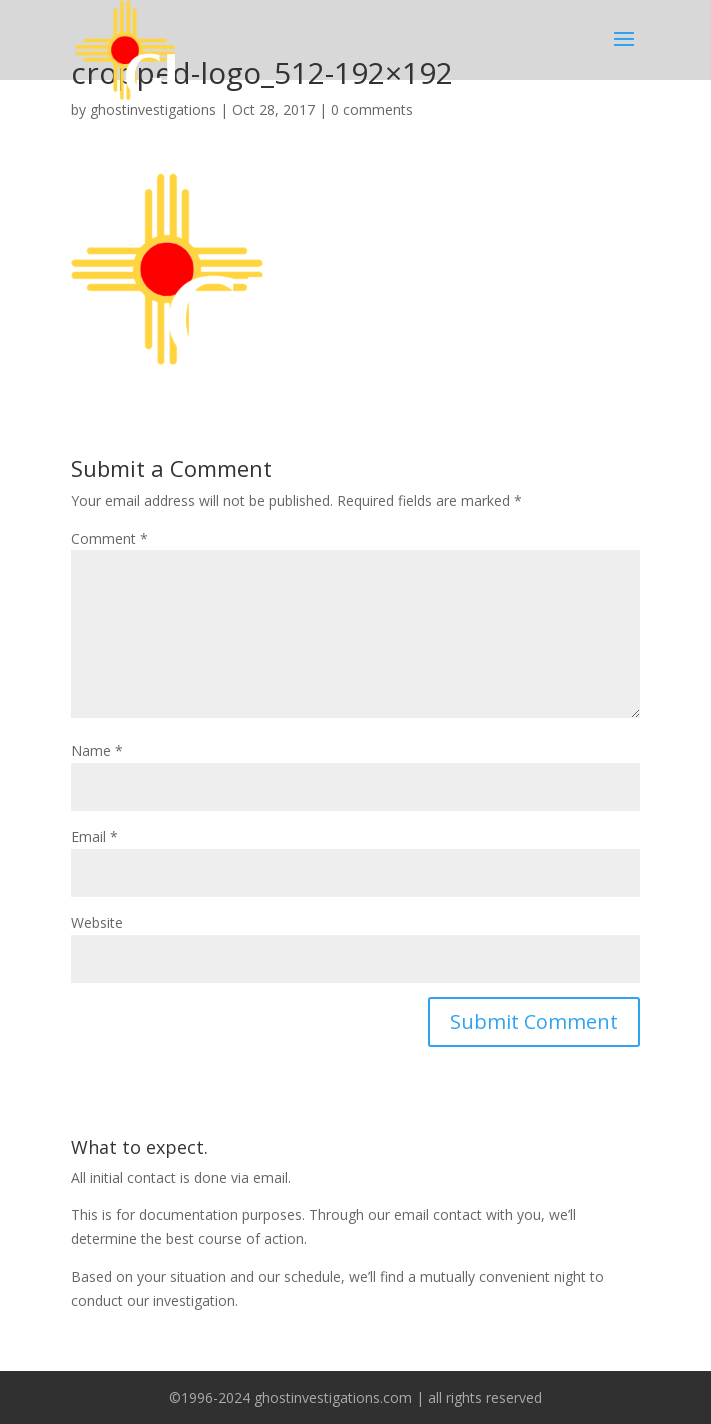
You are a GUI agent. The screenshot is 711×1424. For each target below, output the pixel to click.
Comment (109, 538)
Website (97, 922)
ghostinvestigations (153, 109)
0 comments (372, 109)
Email (94, 836)
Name (97, 750)
